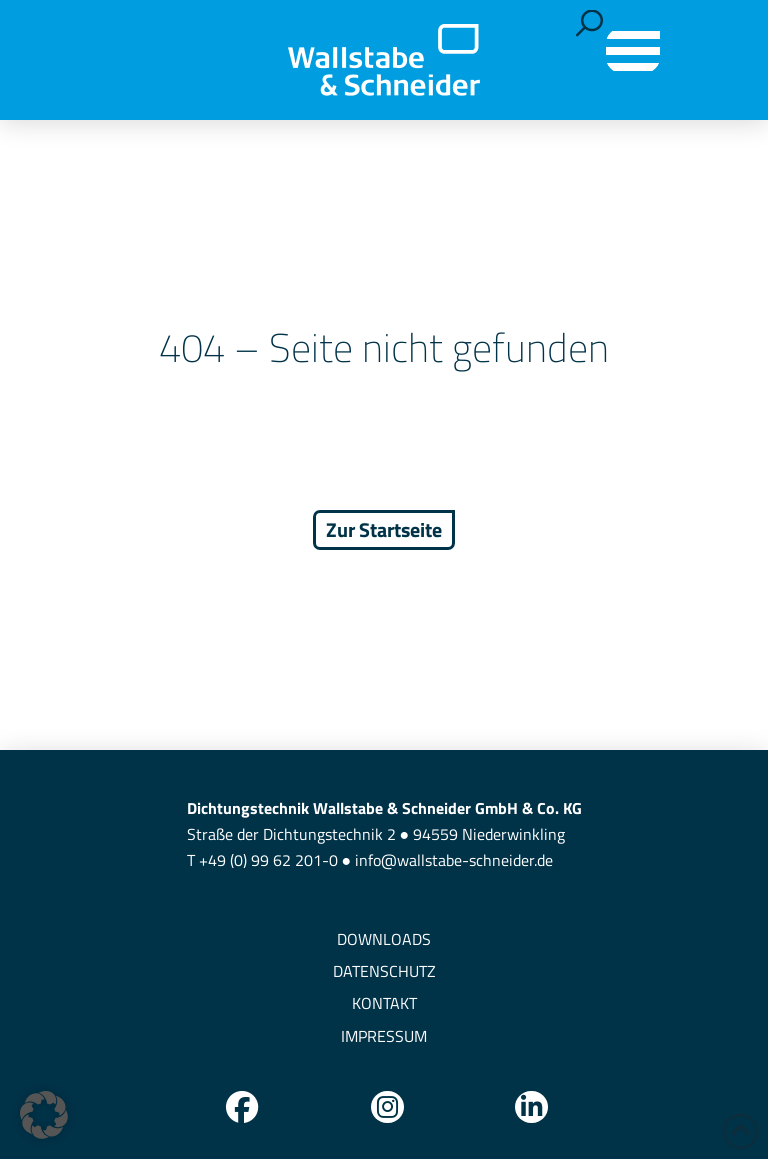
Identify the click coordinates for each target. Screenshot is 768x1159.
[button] (589, 23)
